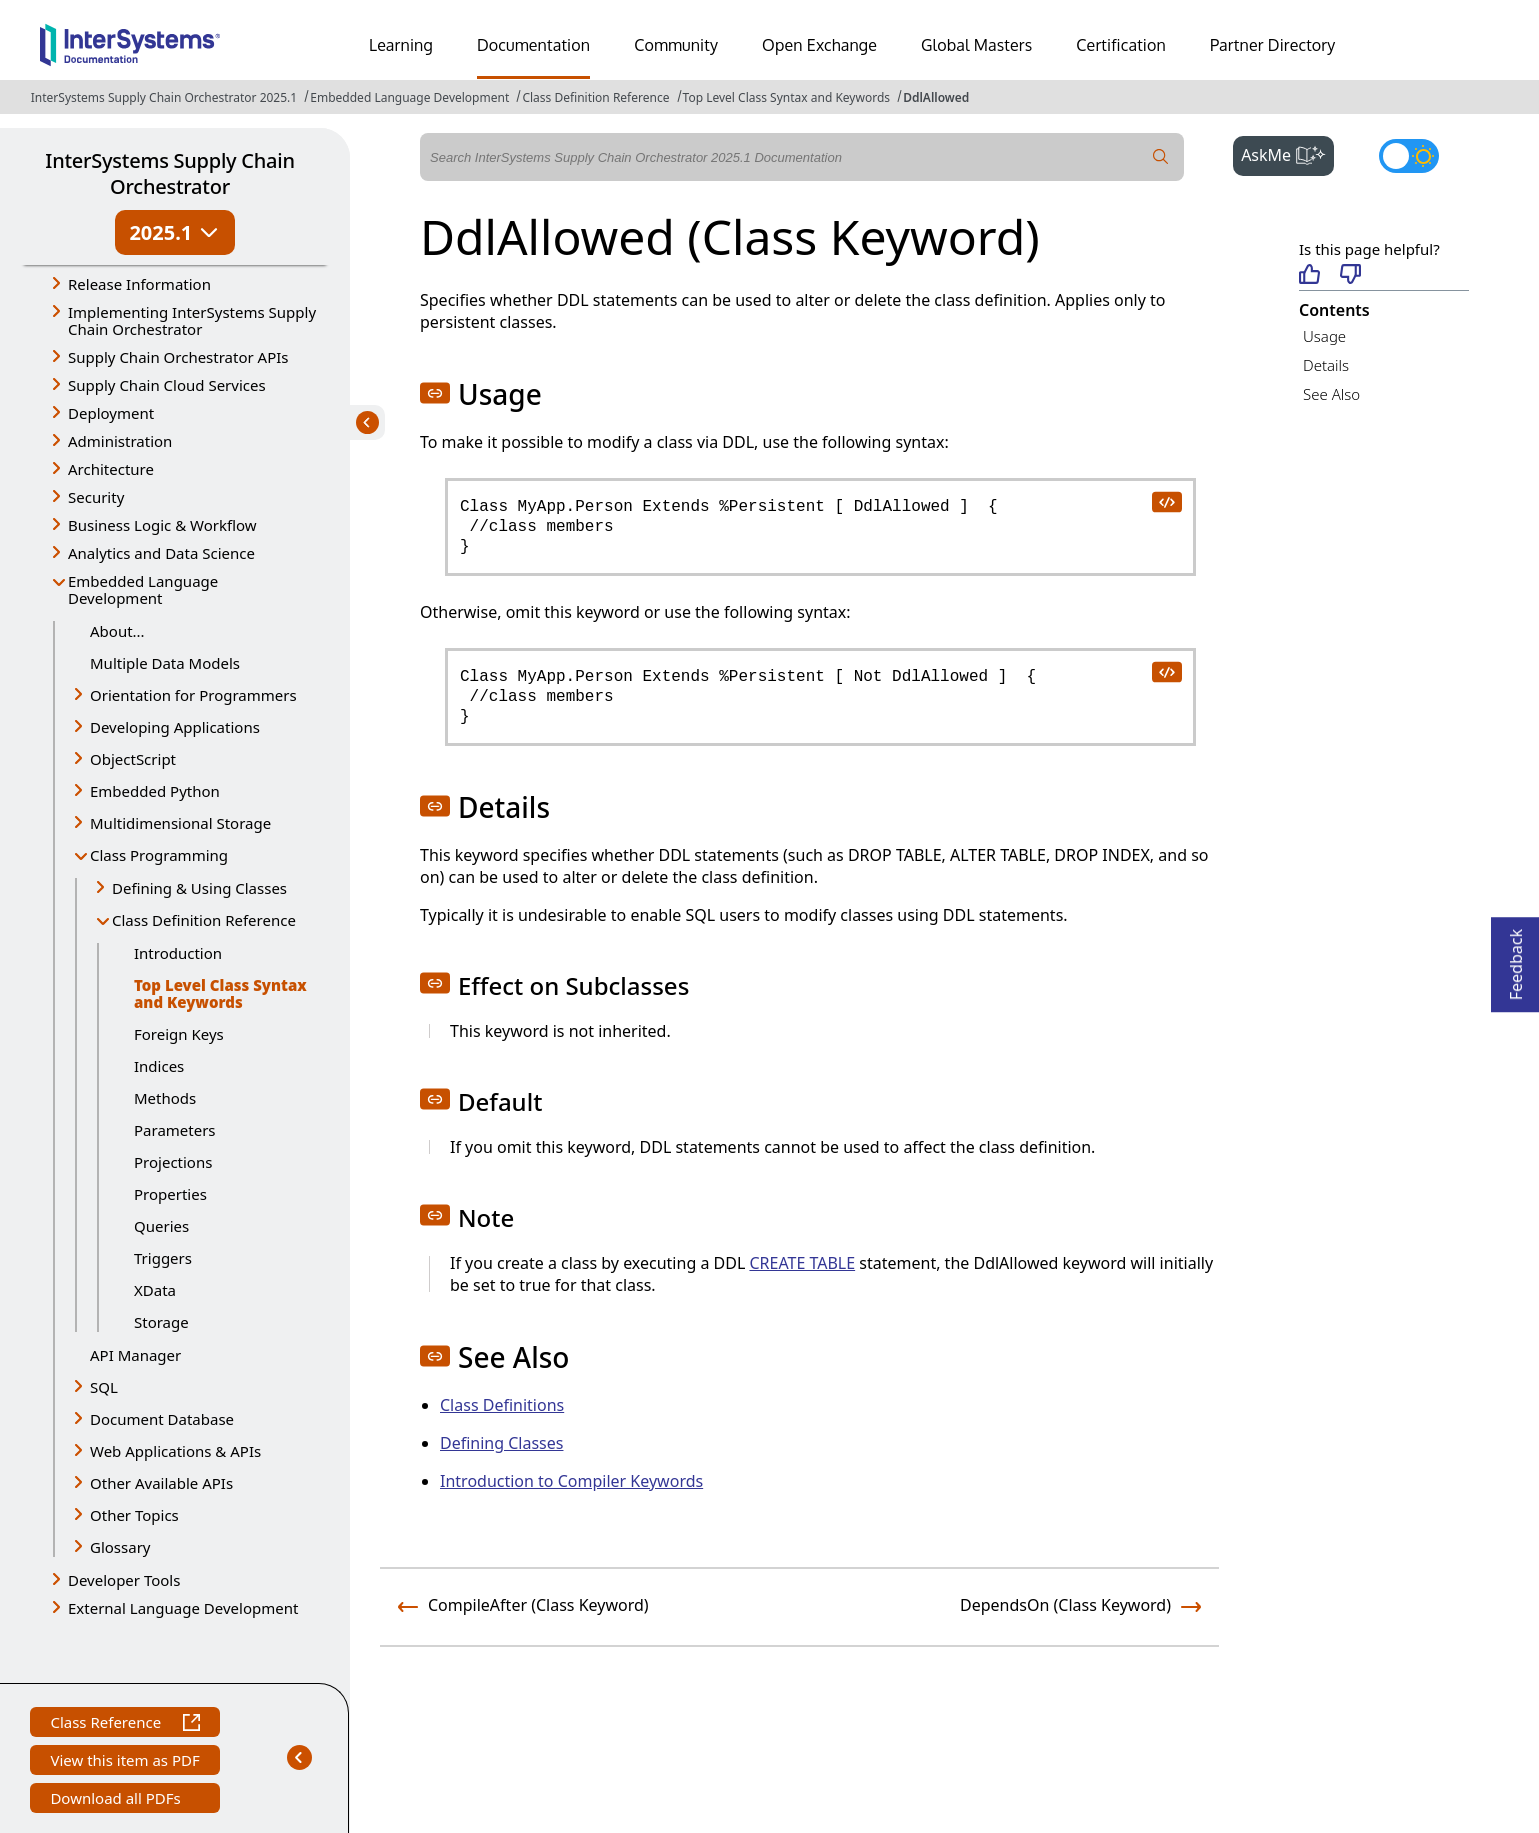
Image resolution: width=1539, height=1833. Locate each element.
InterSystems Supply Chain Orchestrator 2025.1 (164, 97)
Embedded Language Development (409, 97)
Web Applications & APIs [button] (175, 1451)
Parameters (175, 1130)
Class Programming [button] (159, 855)
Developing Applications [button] (175, 727)
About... (117, 631)
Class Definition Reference (595, 97)
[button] (435, 393)
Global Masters (976, 45)
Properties (170, 1194)
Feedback (1516, 958)
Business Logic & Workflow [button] (162, 525)
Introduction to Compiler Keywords (571, 1481)
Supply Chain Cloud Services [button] (167, 385)
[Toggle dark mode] (1409, 156)
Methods (165, 1098)
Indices (159, 1066)
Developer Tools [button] (124, 1580)
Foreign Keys (179, 1034)
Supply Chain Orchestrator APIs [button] (178, 357)
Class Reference (124, 1724)
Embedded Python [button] (155, 791)
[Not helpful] (1350, 275)
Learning (401, 45)
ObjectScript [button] (133, 759)
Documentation (533, 45)
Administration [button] (120, 441)
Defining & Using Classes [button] (199, 888)
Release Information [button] (139, 284)
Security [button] (96, 497)
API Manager (135, 1355)
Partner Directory (1273, 45)
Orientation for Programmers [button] (193, 695)
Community (676, 45)
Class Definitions (502, 1405)
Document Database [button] (162, 1419)
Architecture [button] (111, 469)
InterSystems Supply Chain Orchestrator (169, 173)
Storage (161, 1322)
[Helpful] (1309, 275)
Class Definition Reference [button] (204, 920)
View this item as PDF (124, 1762)
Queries (161, 1226)
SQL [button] (104, 1387)
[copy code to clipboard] (1166, 501)
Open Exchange (819, 45)
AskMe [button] (1287, 153)
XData (155, 1290)
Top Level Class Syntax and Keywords (786, 97)
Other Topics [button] (134, 1515)
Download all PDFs (117, 1800)
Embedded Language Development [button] (143, 589)
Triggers (163, 1258)
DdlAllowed (936, 97)
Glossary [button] (120, 1547)
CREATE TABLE (802, 1263)
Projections (173, 1162)
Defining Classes (501, 1443)
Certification (1121, 45)
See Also (1331, 394)
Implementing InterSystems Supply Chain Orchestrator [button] (192, 320)
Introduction (178, 953)
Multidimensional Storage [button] (180, 823)
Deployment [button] (111, 413)
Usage (1324, 336)
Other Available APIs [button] (161, 1483)
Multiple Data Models (165, 663)
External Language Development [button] (183, 1608)
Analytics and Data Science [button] (161, 553)
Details (1326, 365)
